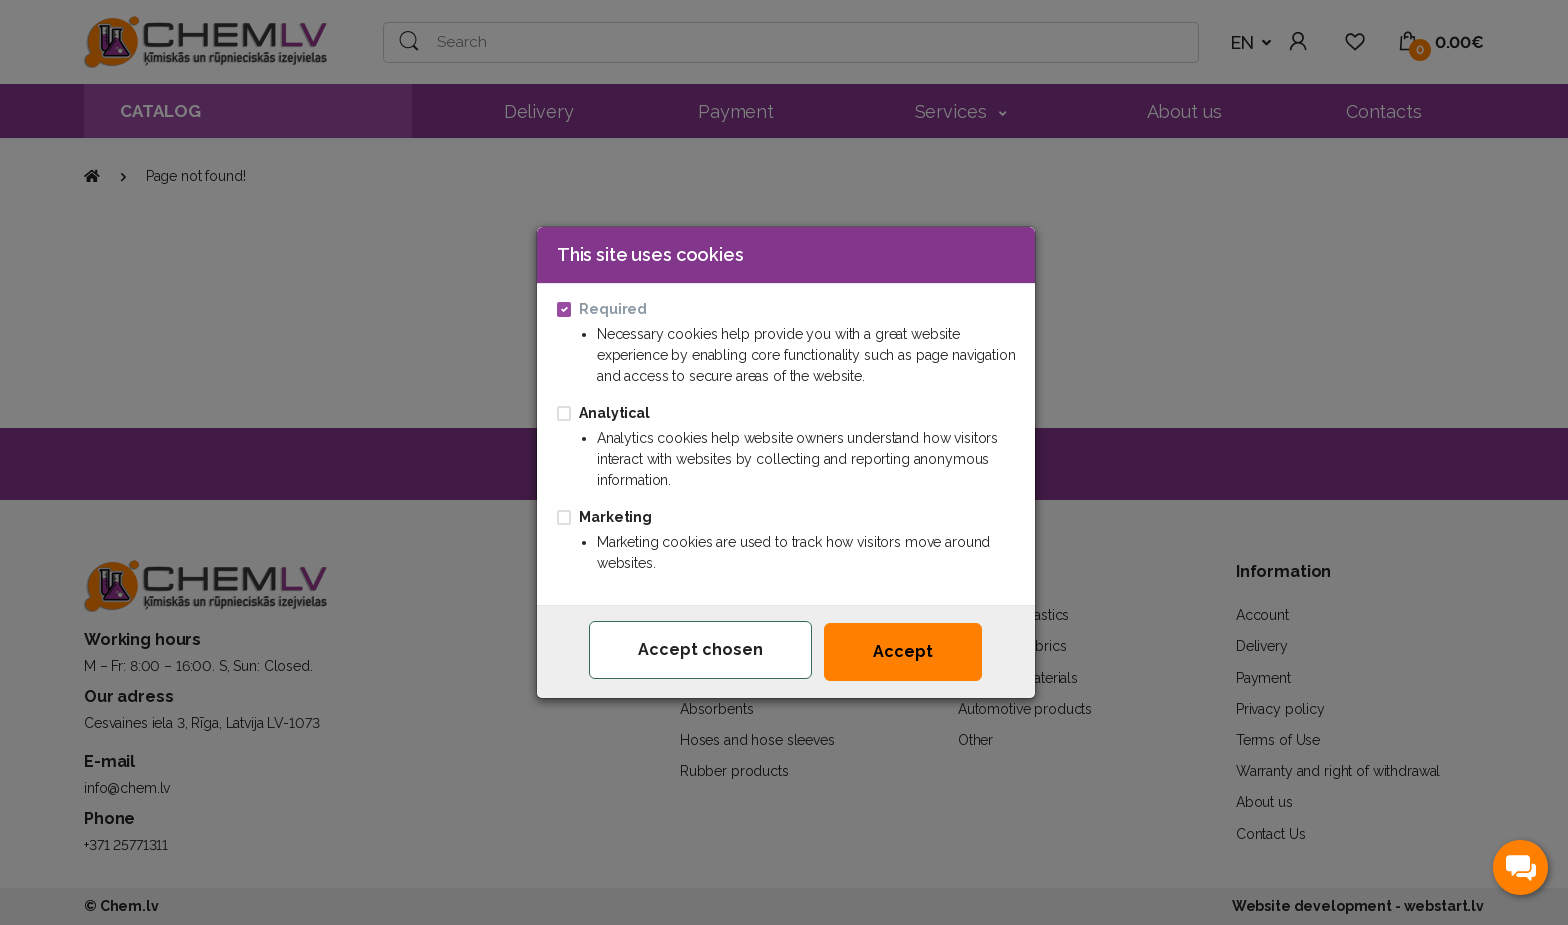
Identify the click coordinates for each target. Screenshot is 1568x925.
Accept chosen (700, 649)
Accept (903, 651)
